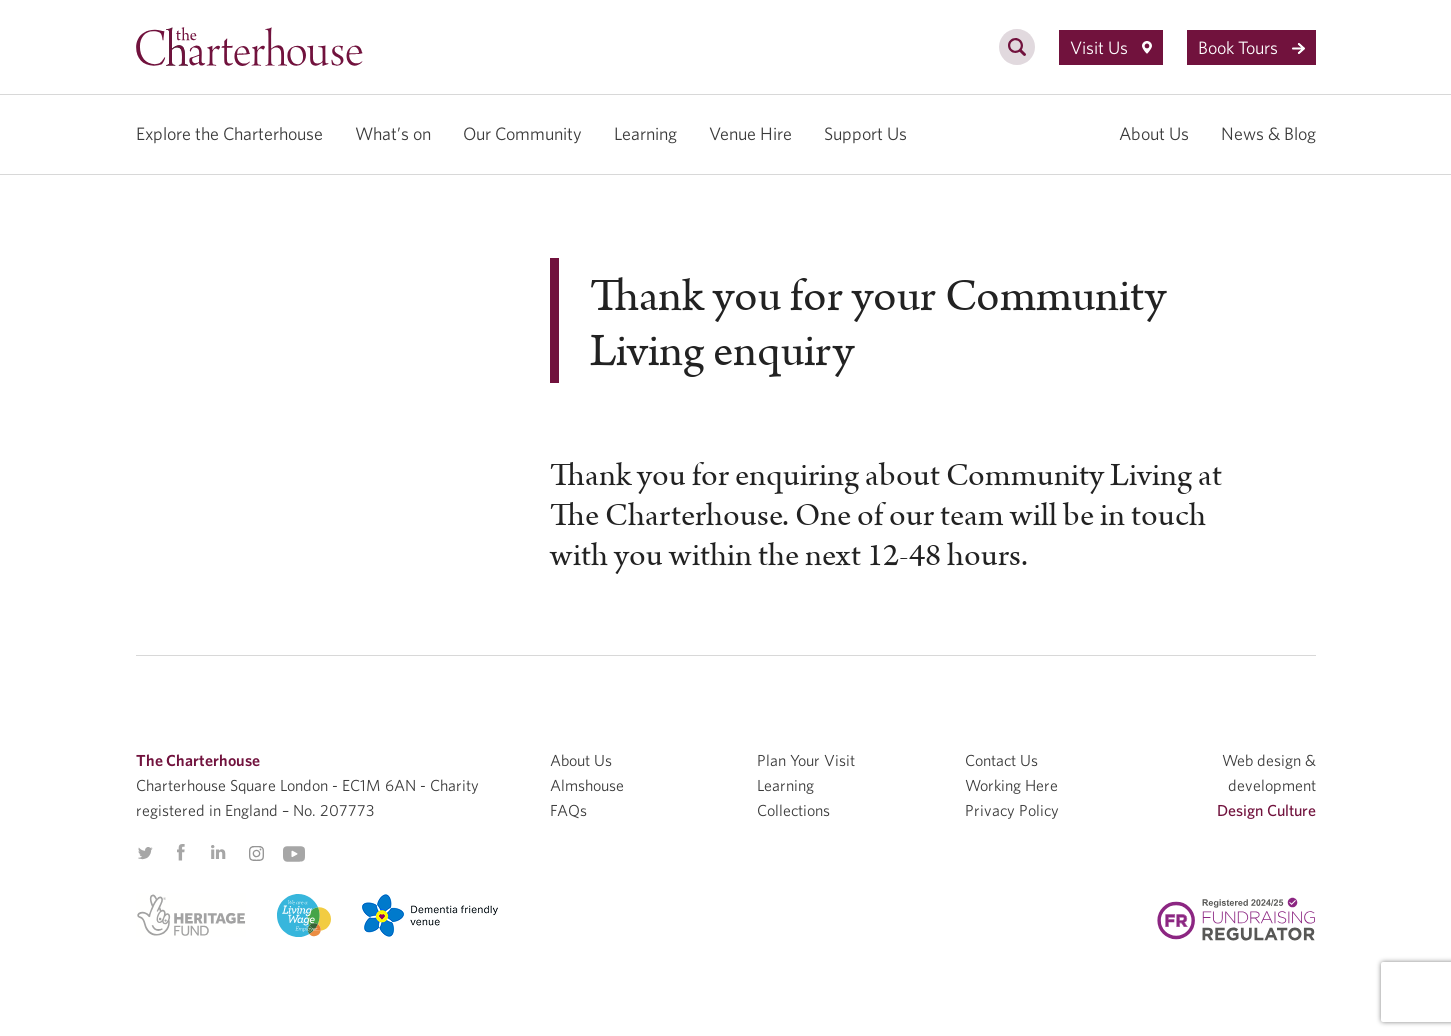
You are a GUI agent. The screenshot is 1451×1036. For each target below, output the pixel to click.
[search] (1017, 58)
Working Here (1011, 785)
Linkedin (218, 852)
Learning (645, 133)
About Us (1154, 133)
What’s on (393, 133)
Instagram (256, 854)
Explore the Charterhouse (229, 133)
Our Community (522, 133)
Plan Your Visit (806, 760)
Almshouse (587, 785)
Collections (793, 810)
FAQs (568, 810)
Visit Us (1111, 47)
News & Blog (1268, 133)
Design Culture (1266, 810)
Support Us (865, 133)
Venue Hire (750, 133)
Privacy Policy (1012, 810)
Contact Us (1001, 760)
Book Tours (1251, 47)
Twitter (145, 853)
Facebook (180, 853)
